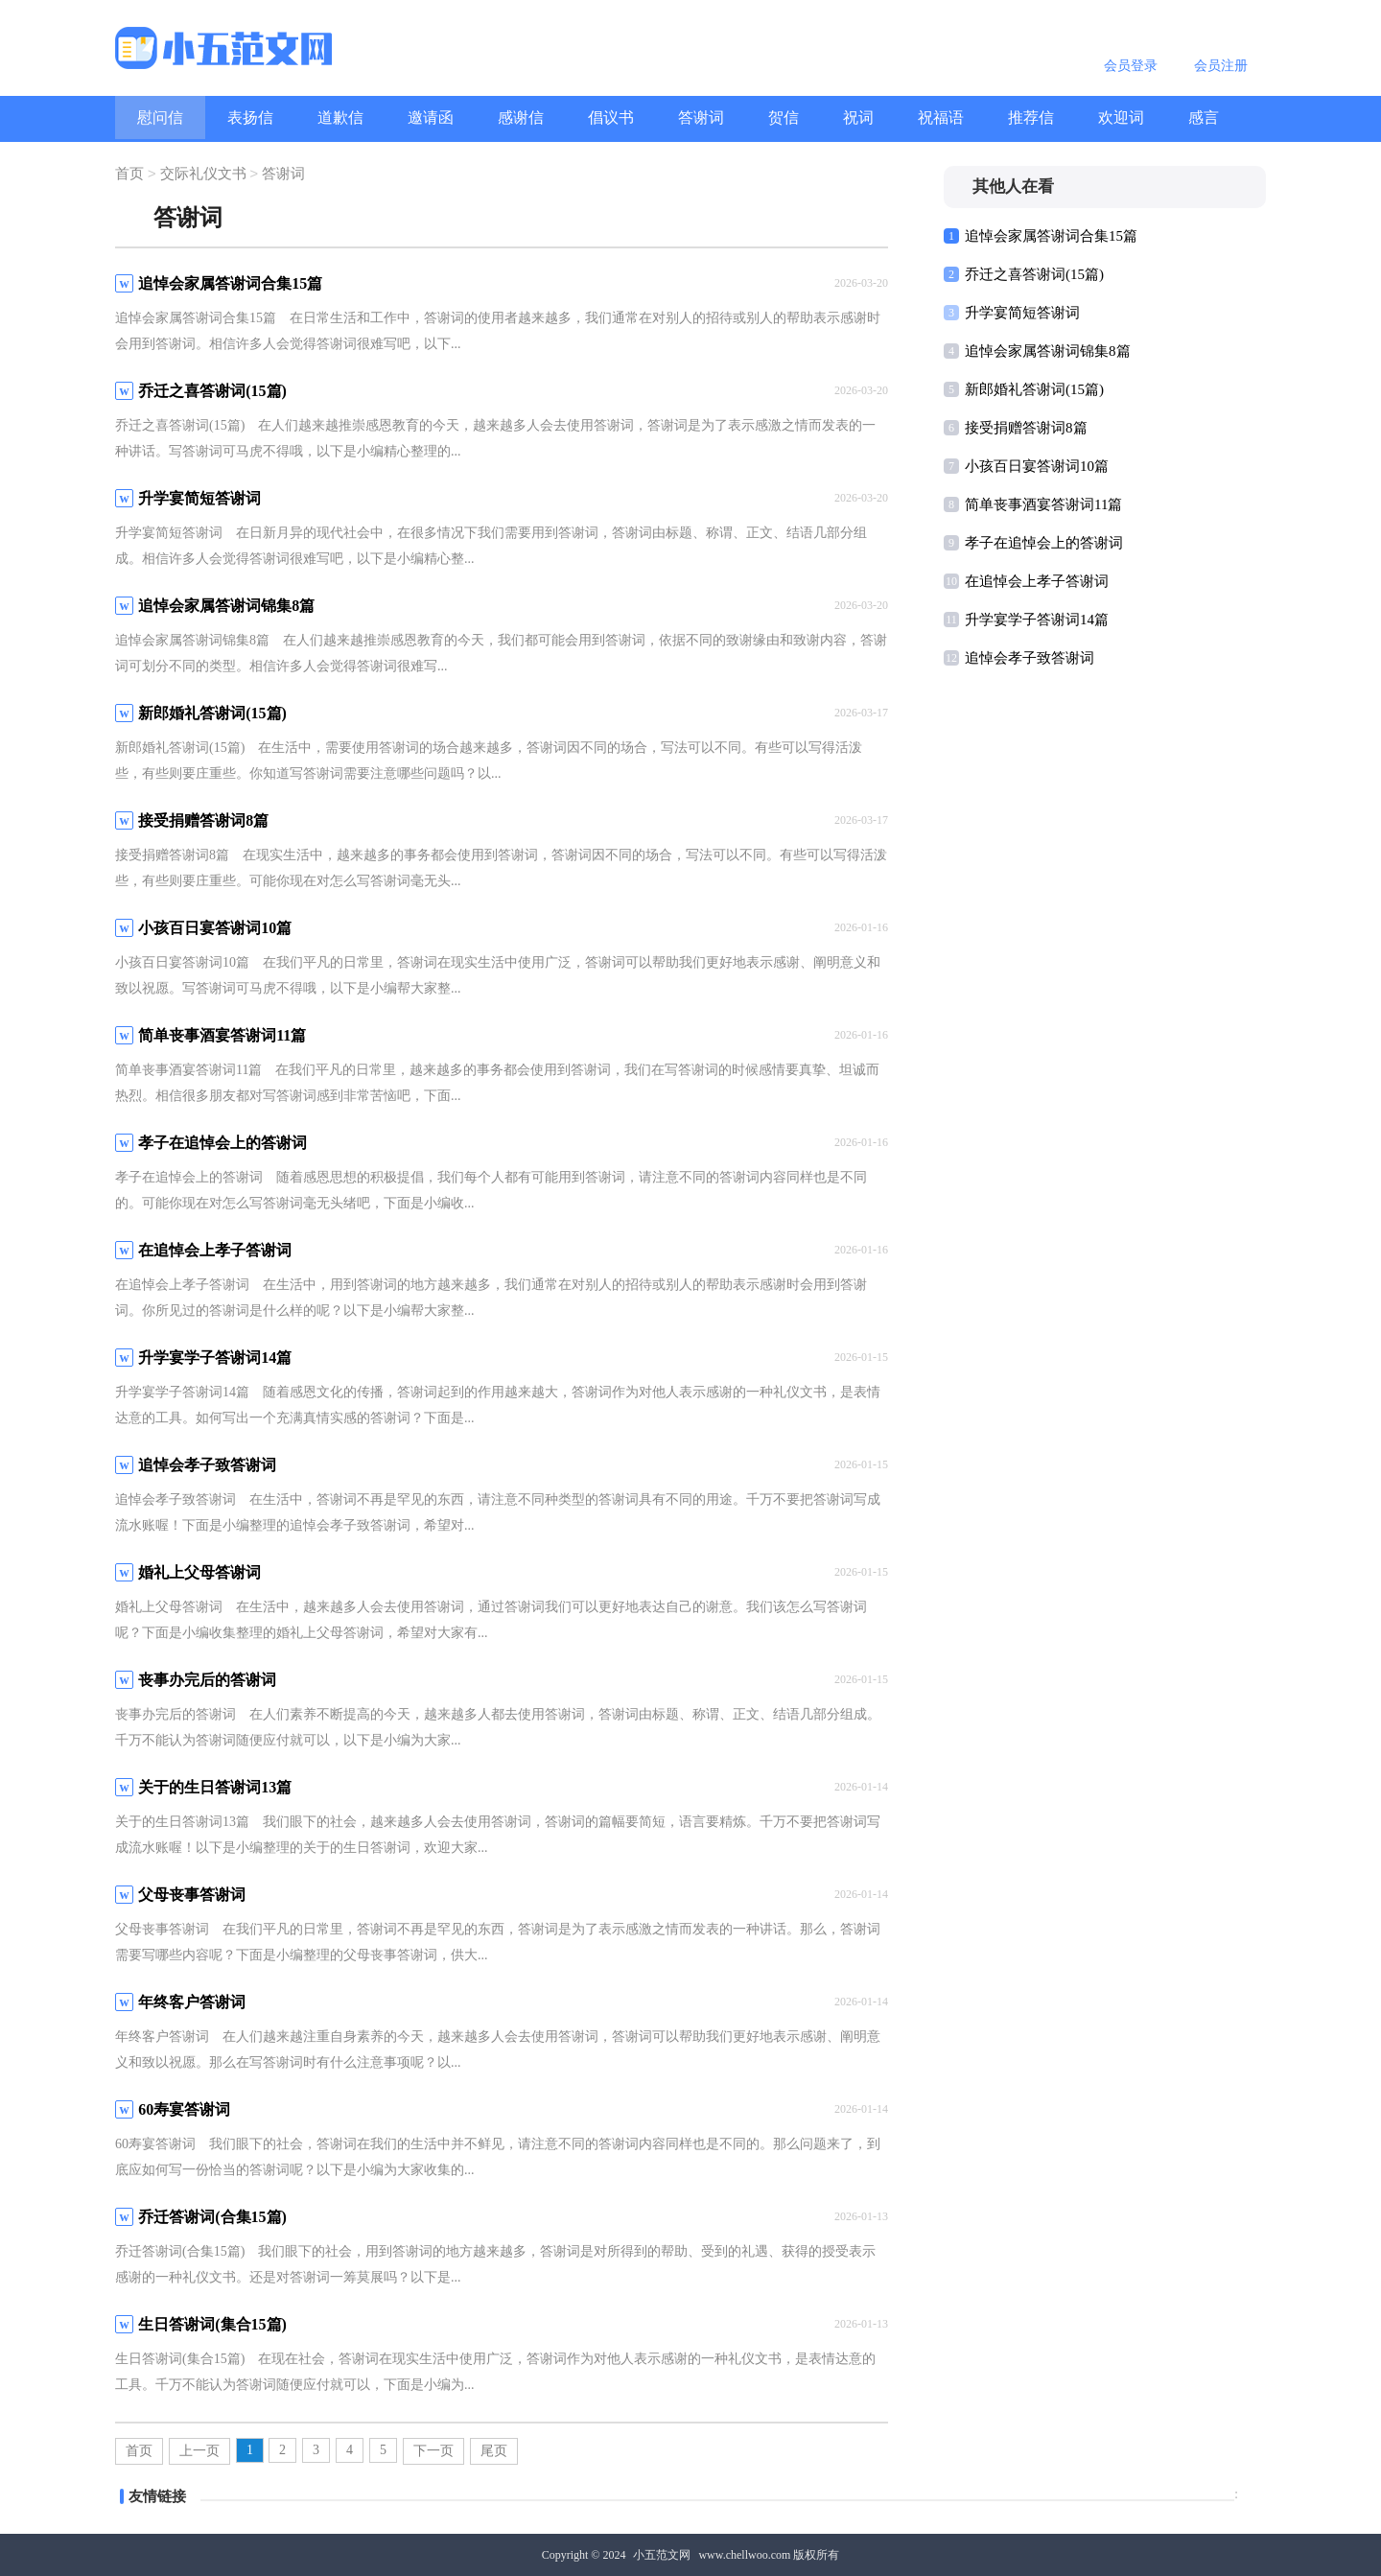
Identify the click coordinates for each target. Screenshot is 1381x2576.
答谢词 (701, 117)
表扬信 (250, 117)
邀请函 (431, 117)
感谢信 (521, 117)
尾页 (493, 2451)
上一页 (199, 2451)
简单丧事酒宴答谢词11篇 (1043, 504)
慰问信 (160, 117)
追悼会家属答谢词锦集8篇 (1048, 351)
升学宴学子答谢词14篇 (1037, 619)
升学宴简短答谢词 (1022, 312)
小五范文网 (661, 2555)
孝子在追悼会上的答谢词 (1044, 542)
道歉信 (340, 117)
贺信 (783, 117)
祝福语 (941, 117)
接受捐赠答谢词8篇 (1026, 427)
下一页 (433, 2451)
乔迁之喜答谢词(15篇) (1034, 274)
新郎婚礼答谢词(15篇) (1034, 389)
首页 (129, 174)
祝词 (858, 117)
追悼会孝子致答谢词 (1029, 658)
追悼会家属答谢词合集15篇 (1051, 236)
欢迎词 (1121, 117)
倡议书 (611, 117)
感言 (1203, 117)
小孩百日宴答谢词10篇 (1037, 466)
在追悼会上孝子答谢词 (1037, 581)
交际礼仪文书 (203, 174)
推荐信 (1031, 117)
